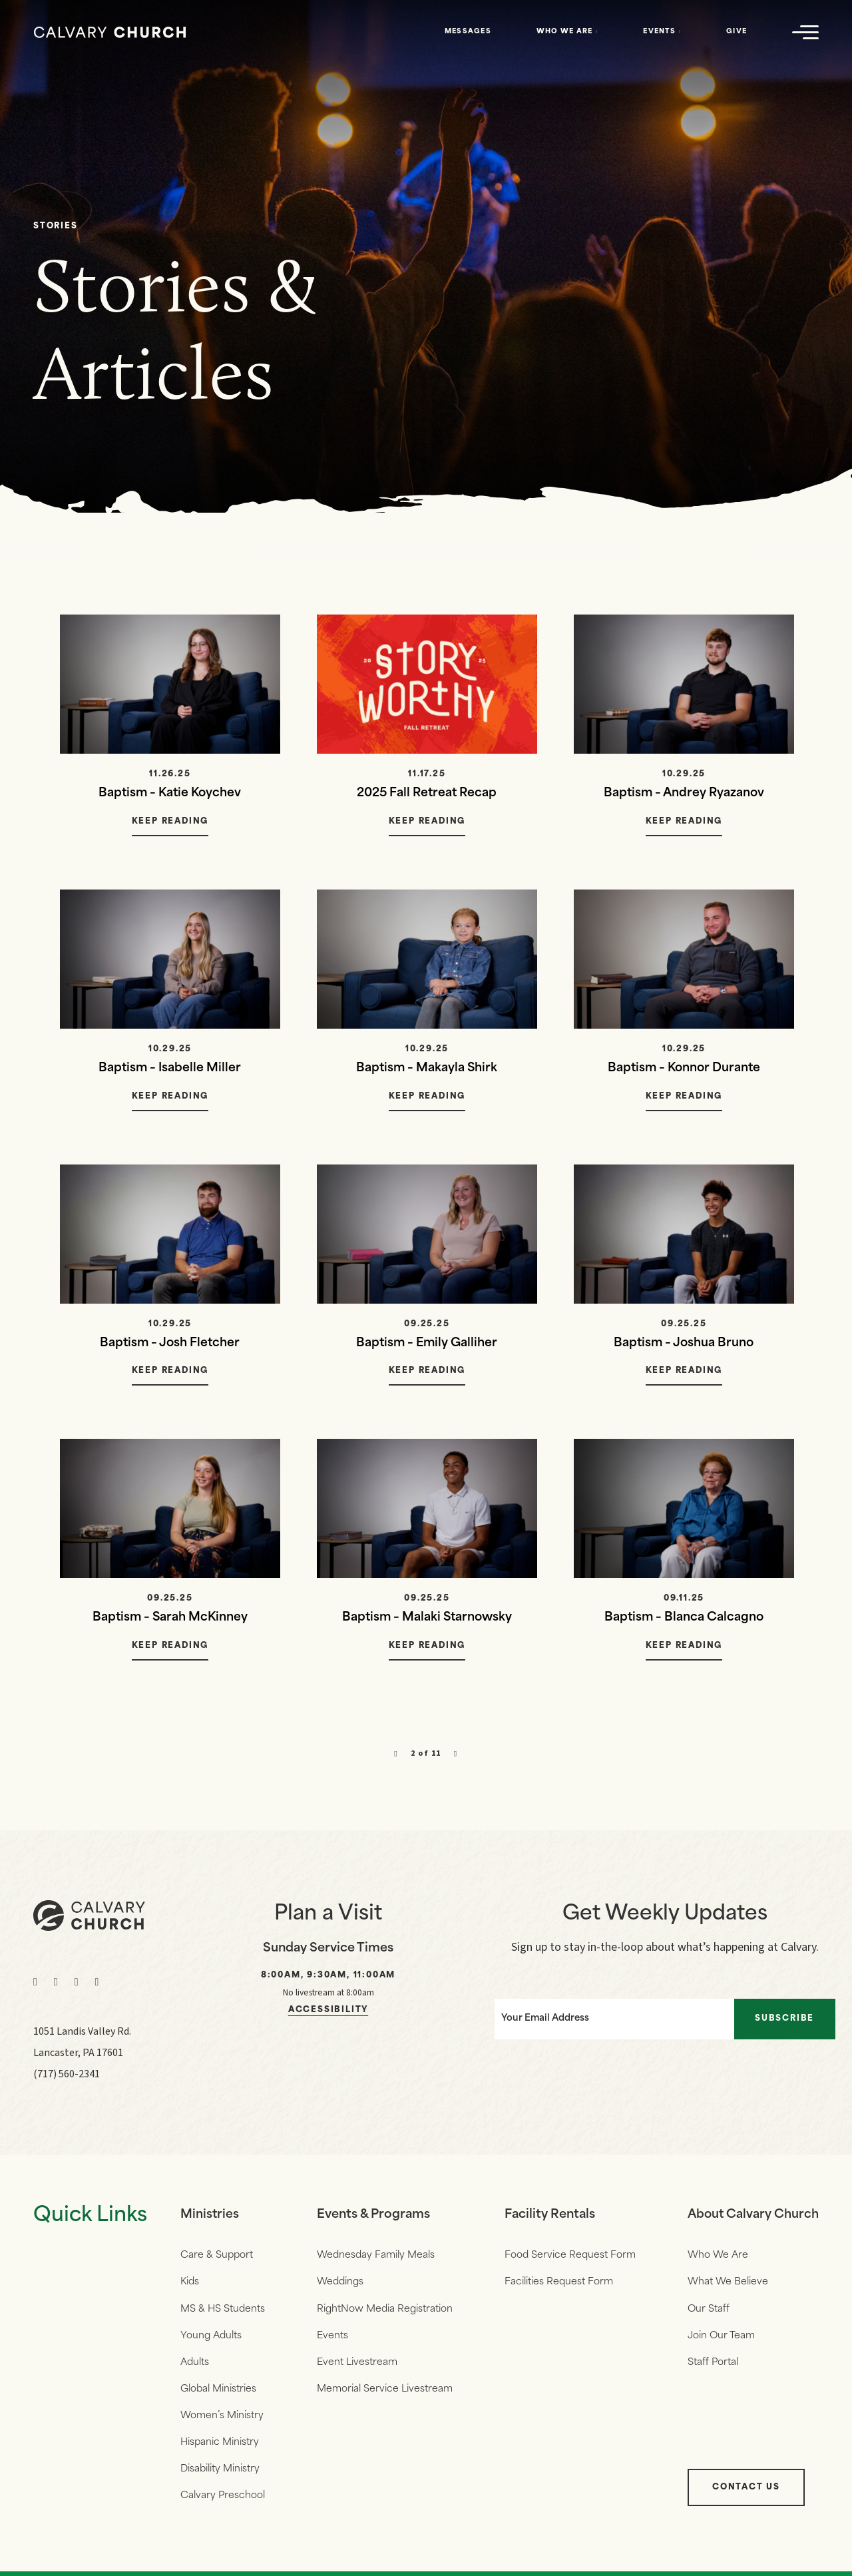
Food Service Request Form (568, 2257)
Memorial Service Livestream (384, 2394)
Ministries (210, 2216)
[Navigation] (805, 32)
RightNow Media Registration (384, 2312)
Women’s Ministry (222, 2421)
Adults (194, 2367)
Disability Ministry (220, 2476)
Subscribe (788, 2019)
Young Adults (211, 2339)
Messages (468, 31)
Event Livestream (356, 2367)
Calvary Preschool (222, 2503)
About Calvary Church (752, 2216)
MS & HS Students (222, 2312)
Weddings (339, 2285)
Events (659, 31)
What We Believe (726, 2285)
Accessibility (328, 2012)
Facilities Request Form (557, 2285)
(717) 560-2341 (66, 2076)
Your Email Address (539, 2019)
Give (736, 31)
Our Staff (707, 2312)
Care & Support (216, 2257)
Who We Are (564, 31)
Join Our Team (719, 2339)
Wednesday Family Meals (375, 2257)
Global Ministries (218, 2394)
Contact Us (744, 2495)
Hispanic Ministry (219, 2448)
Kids (189, 2285)
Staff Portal (711, 2367)
